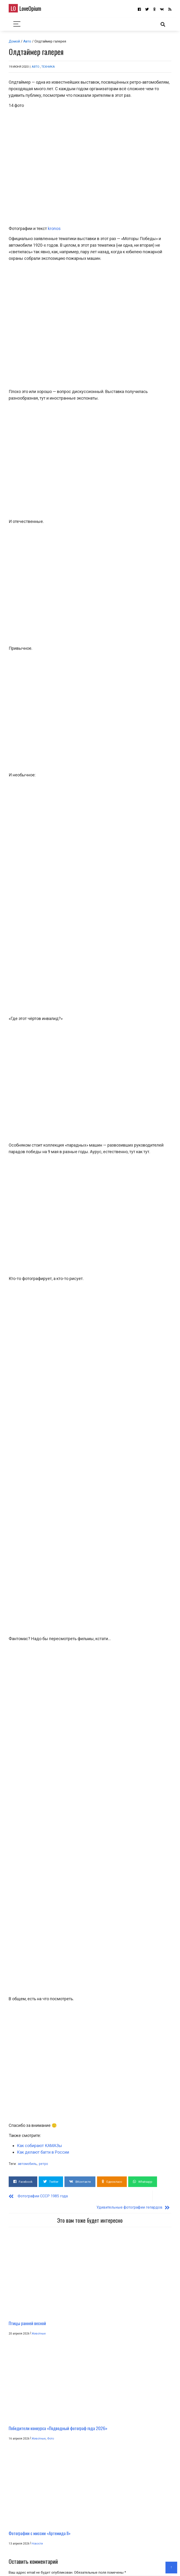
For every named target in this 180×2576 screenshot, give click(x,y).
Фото (86, 1960)
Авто (44, 43)
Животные (56, 1941)
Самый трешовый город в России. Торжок (66, 2356)
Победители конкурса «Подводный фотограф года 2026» (118, 2205)
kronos (71, 215)
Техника (65, 69)
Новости (137, 1947)
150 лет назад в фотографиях (56, 2321)
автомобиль (44, 1823)
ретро (60, 1823)
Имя (30, 2057)
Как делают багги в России (58, 1812)
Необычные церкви (48, 2392)
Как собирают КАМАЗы (54, 1805)
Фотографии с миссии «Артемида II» (55, 2257)
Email (31, 2081)
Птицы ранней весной (43, 2200)
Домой (31, 43)
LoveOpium (42, 9)
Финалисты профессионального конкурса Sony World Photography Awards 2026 (117, 2265)
